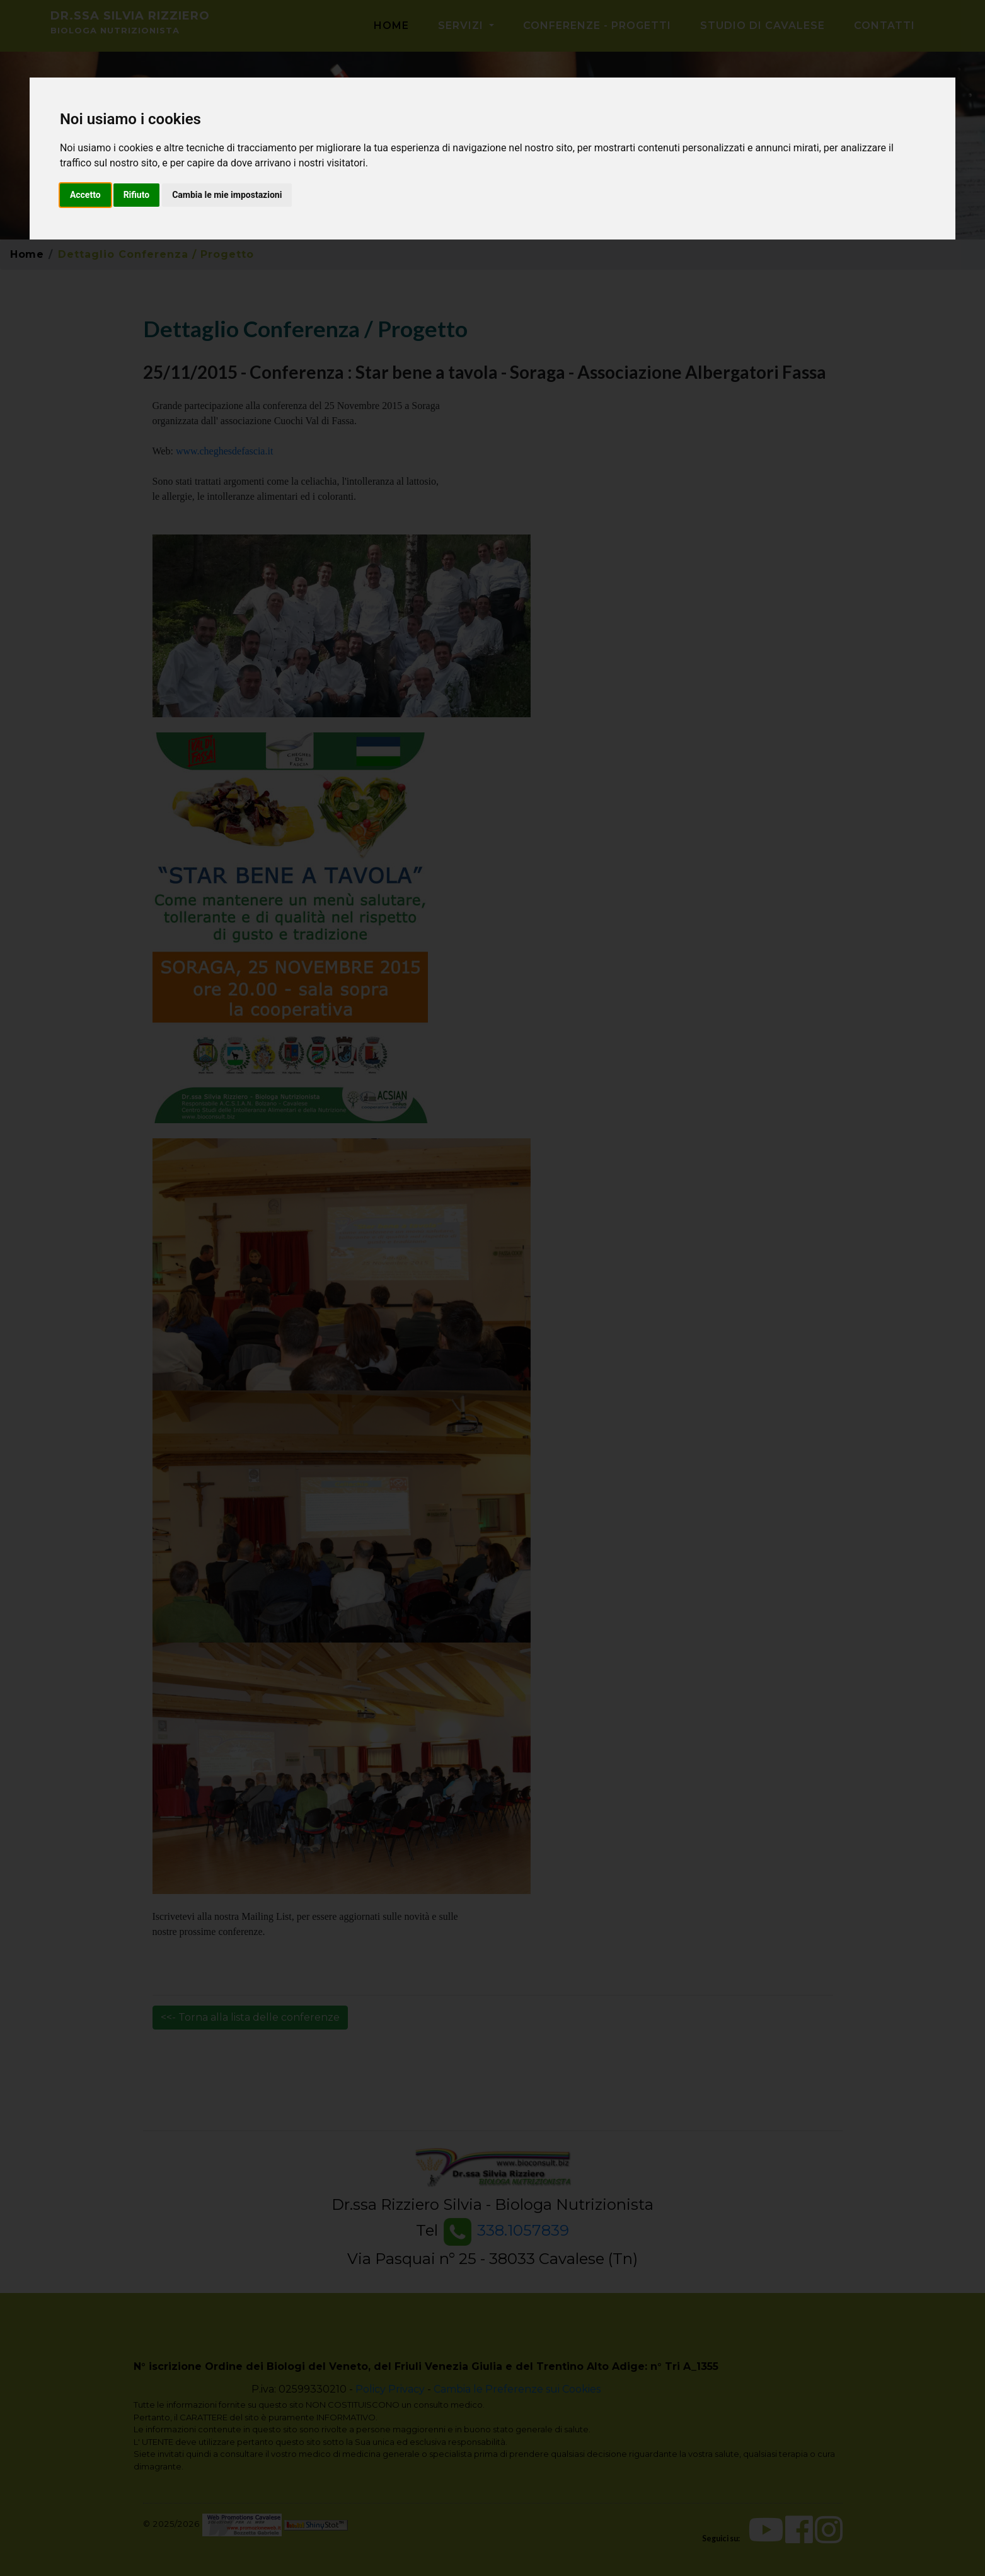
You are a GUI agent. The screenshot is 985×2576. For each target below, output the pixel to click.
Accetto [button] (85, 195)
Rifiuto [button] (137, 195)
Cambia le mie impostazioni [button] (227, 195)
